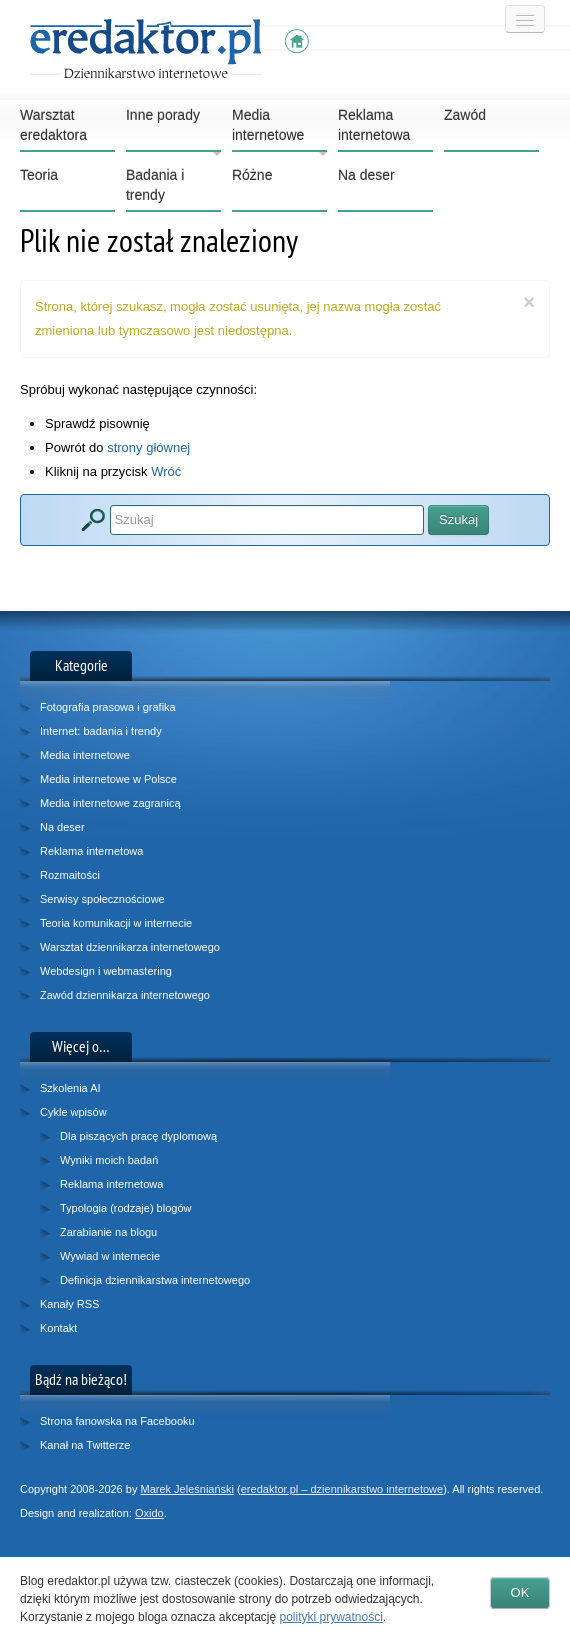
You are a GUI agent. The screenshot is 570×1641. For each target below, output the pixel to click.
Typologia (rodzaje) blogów (125, 1208)
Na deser (366, 175)
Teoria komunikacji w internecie (116, 923)
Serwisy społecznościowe (102, 899)
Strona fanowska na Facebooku (117, 1421)
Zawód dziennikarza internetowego (125, 995)
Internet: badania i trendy (101, 731)
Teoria (39, 175)
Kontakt (58, 1328)
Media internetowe (279, 129)
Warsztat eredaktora (53, 125)
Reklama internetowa (374, 125)
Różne (252, 175)
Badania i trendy (155, 185)
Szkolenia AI (70, 1088)
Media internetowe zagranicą (110, 803)
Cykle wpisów (73, 1112)
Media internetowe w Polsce (108, 779)
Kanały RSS (69, 1304)
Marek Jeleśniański (187, 1489)
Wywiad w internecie (110, 1256)
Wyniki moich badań (109, 1160)
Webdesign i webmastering (106, 971)
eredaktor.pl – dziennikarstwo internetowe (342, 1489)
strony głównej (148, 447)
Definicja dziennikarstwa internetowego (155, 1280)
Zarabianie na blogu (108, 1232)
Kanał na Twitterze (85, 1445)
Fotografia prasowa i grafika (108, 707)
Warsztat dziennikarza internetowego (130, 947)
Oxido (149, 1513)
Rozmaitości (70, 875)
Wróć (166, 471)
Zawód (465, 115)
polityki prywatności (330, 1617)
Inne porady (173, 129)
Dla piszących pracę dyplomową (138, 1136)
